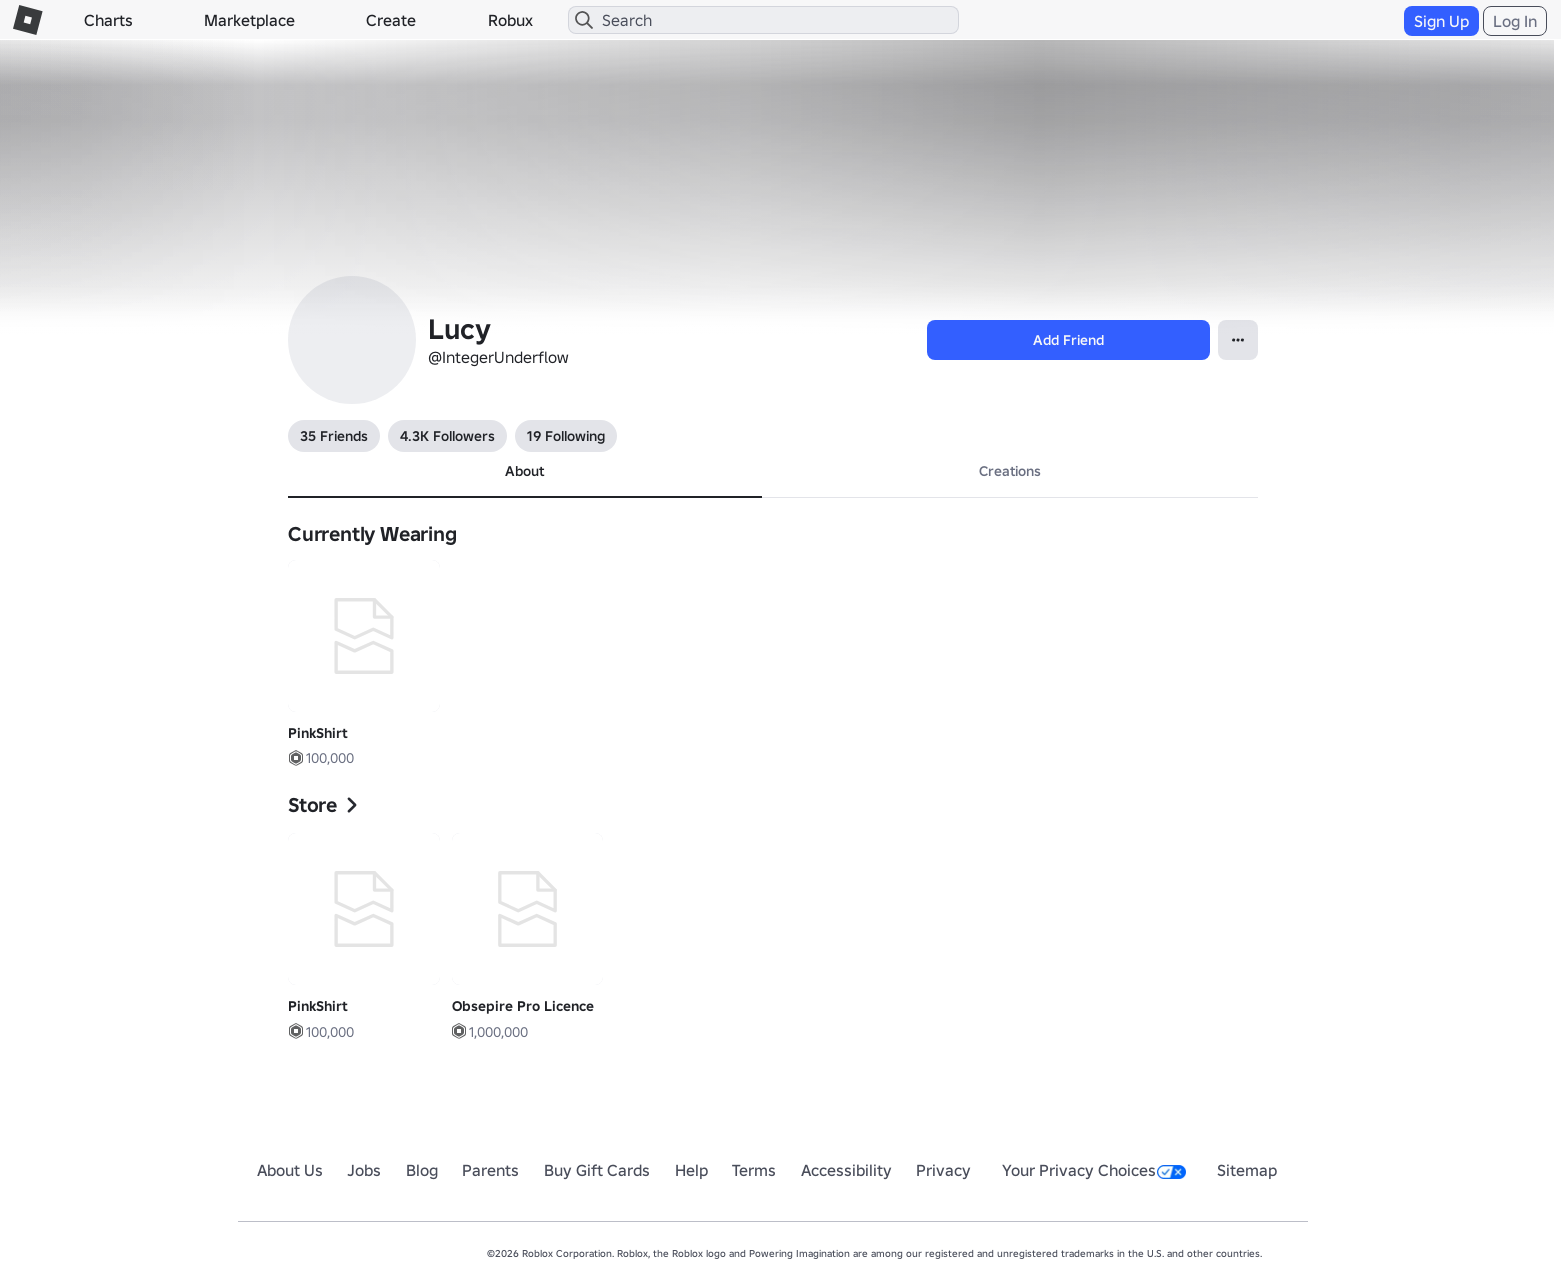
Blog (422, 1170)
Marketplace (249, 20)
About (524, 471)
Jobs (364, 1170)
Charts (108, 20)
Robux (510, 20)
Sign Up (1441, 21)
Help (691, 1170)
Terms (754, 1170)
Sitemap (1247, 1170)
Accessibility (846, 1170)
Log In (1515, 21)
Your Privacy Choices (1094, 1170)
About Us (290, 1170)
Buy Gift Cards (597, 1170)
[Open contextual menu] (1238, 340)
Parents (490, 1170)
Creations (1010, 471)
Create (391, 20)
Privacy (943, 1170)
